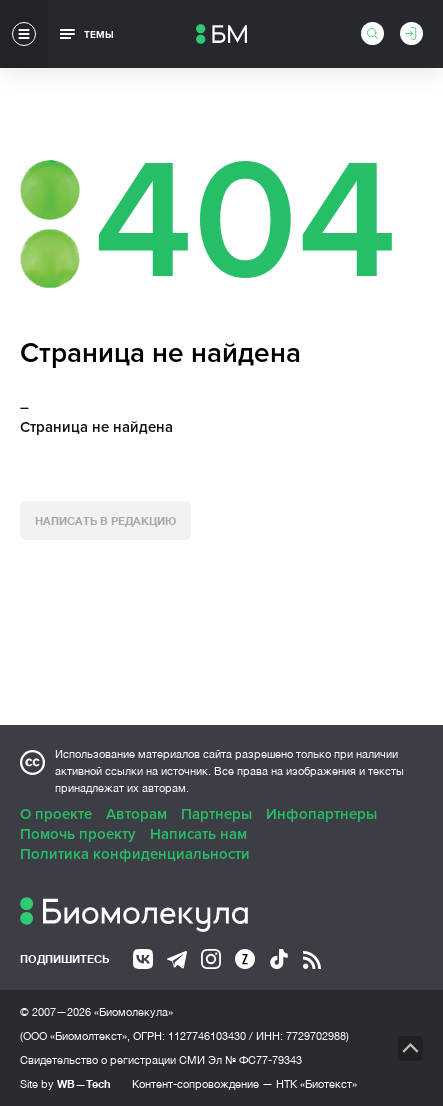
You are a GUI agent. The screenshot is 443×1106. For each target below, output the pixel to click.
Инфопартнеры (321, 814)
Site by (65, 1083)
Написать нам (198, 834)
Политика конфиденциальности (135, 854)
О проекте (56, 814)
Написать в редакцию (105, 520)
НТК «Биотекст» (316, 1084)
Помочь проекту (78, 834)
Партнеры (216, 814)
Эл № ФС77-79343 (255, 1060)
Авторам (136, 814)
